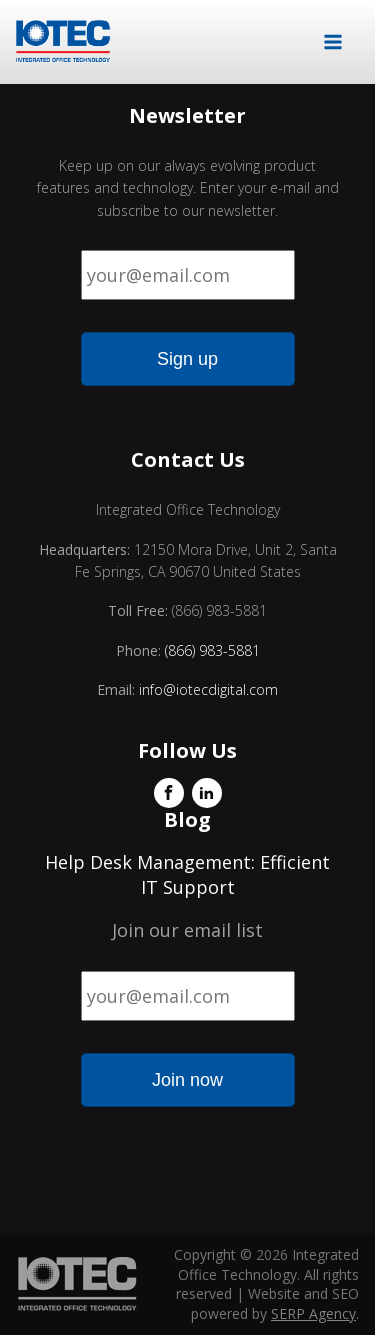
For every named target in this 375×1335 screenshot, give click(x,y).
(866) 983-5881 (212, 650)
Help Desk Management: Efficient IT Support (187, 874)
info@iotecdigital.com (206, 689)
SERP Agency (313, 1313)
